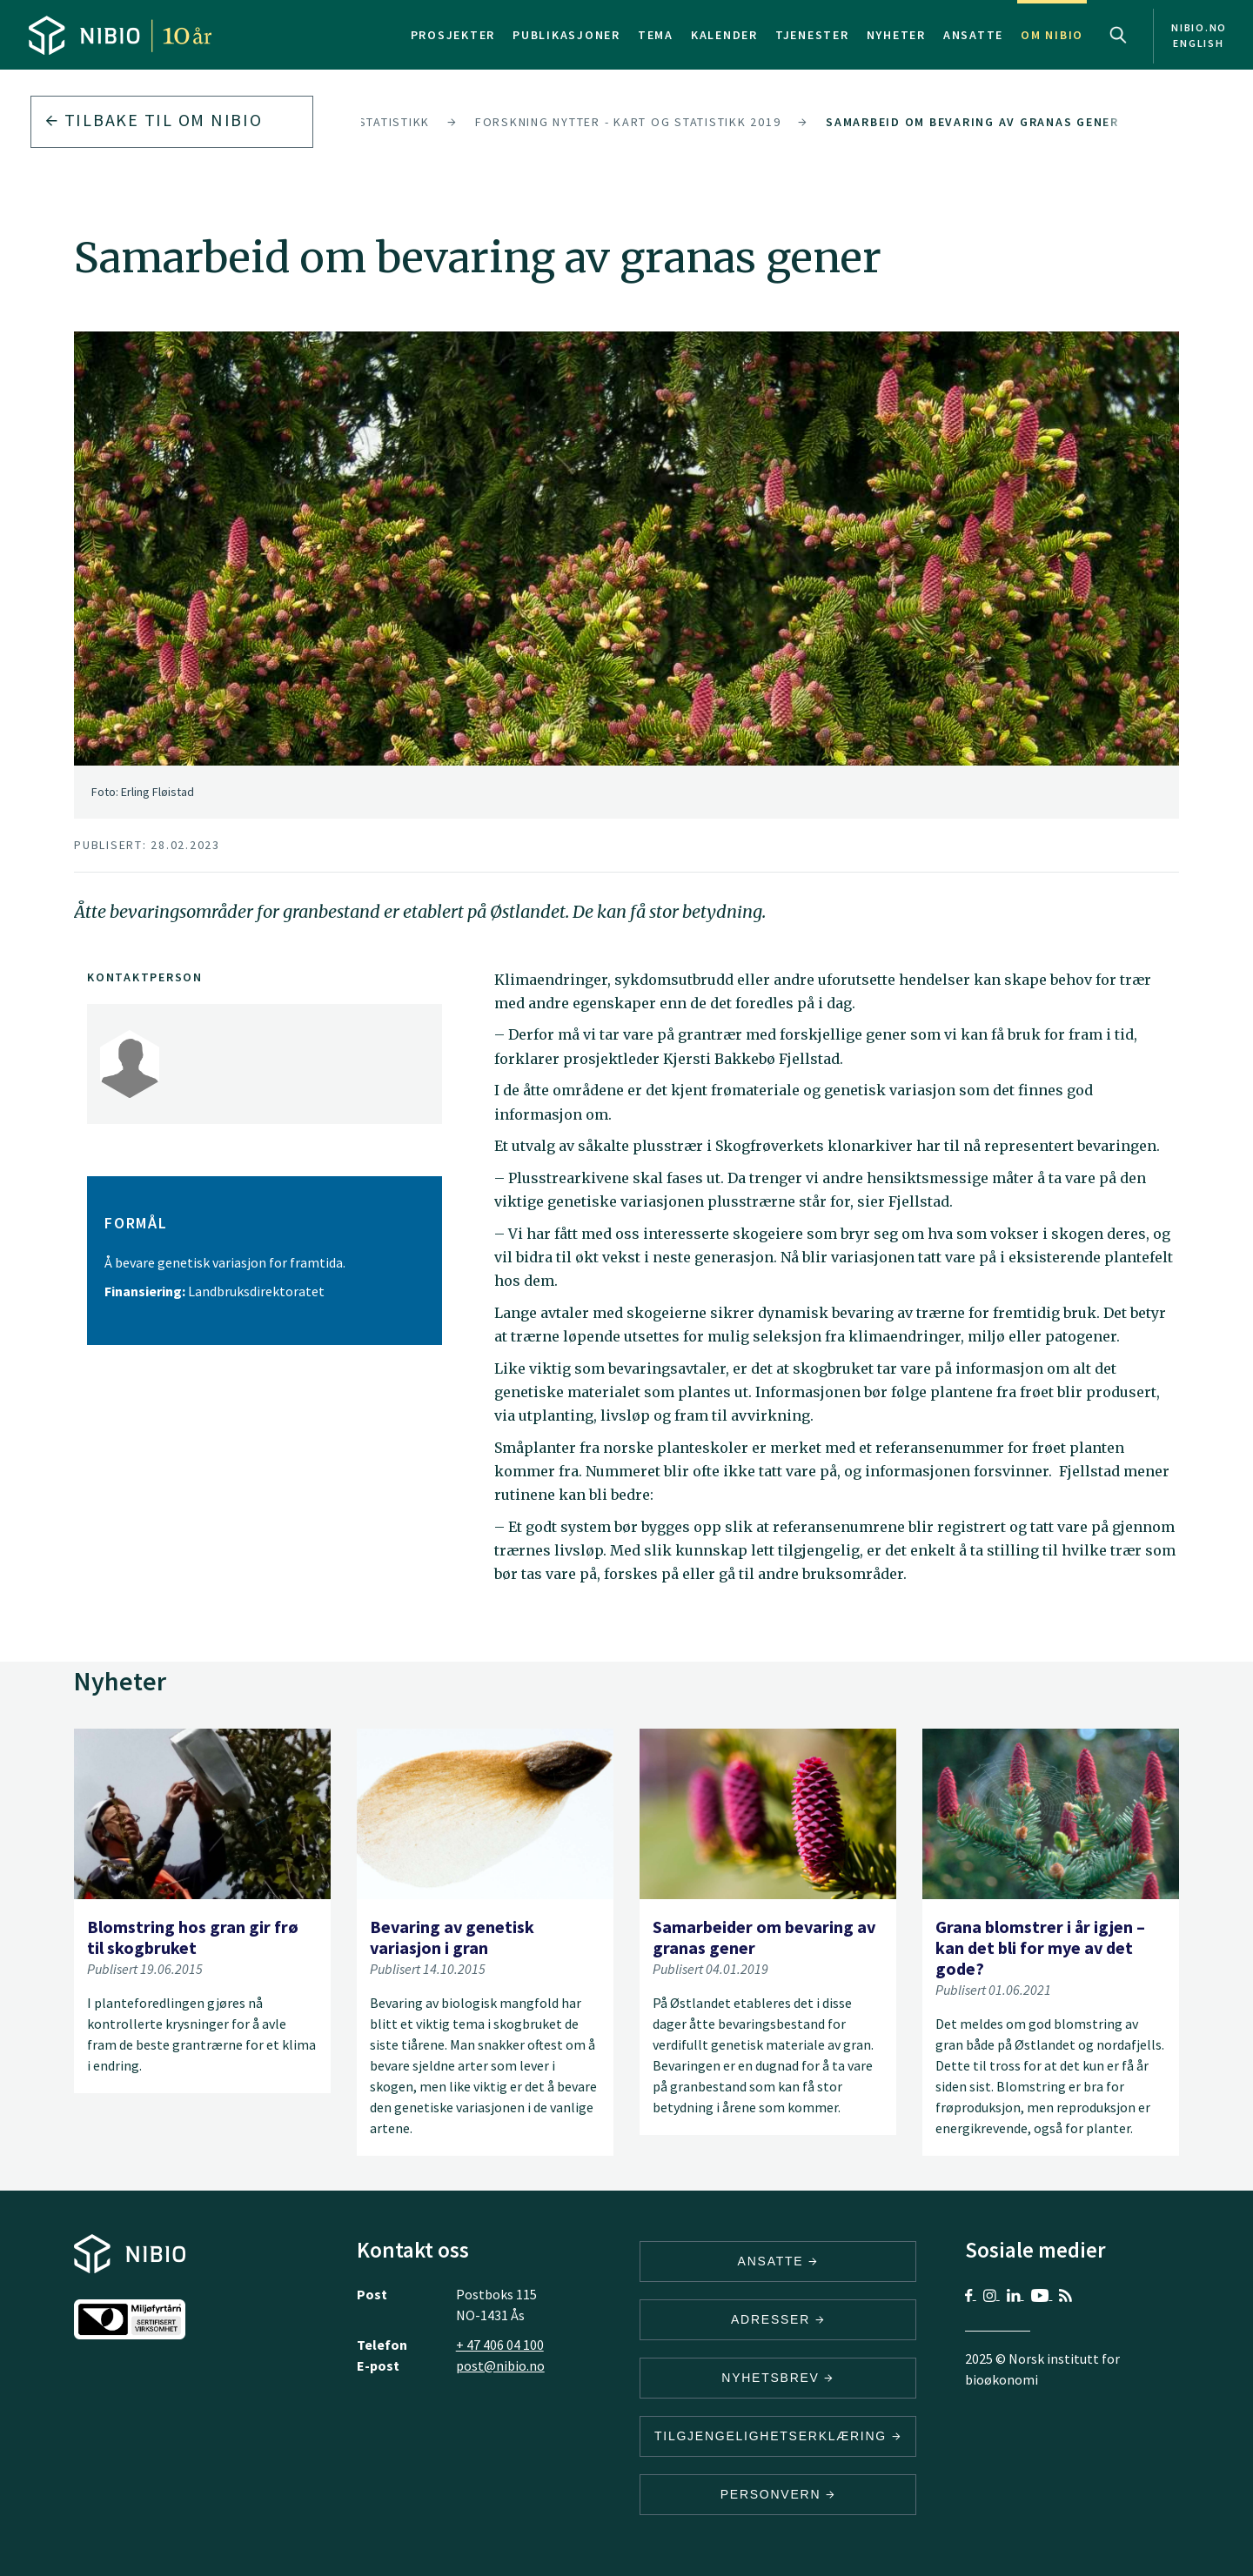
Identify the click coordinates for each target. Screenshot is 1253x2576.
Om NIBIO (1052, 35)
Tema (655, 35)
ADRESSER (778, 2319)
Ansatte (973, 35)
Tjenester (812, 35)
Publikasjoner (566, 35)
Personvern (778, 2494)
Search (1118, 34)
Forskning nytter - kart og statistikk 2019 (628, 122)
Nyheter (896, 35)
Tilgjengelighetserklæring (777, 2436)
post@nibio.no (500, 2365)
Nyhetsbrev (777, 2378)
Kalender (724, 35)
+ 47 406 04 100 (500, 2344)
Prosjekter (453, 35)
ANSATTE (778, 2261)
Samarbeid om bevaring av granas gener (972, 122)
